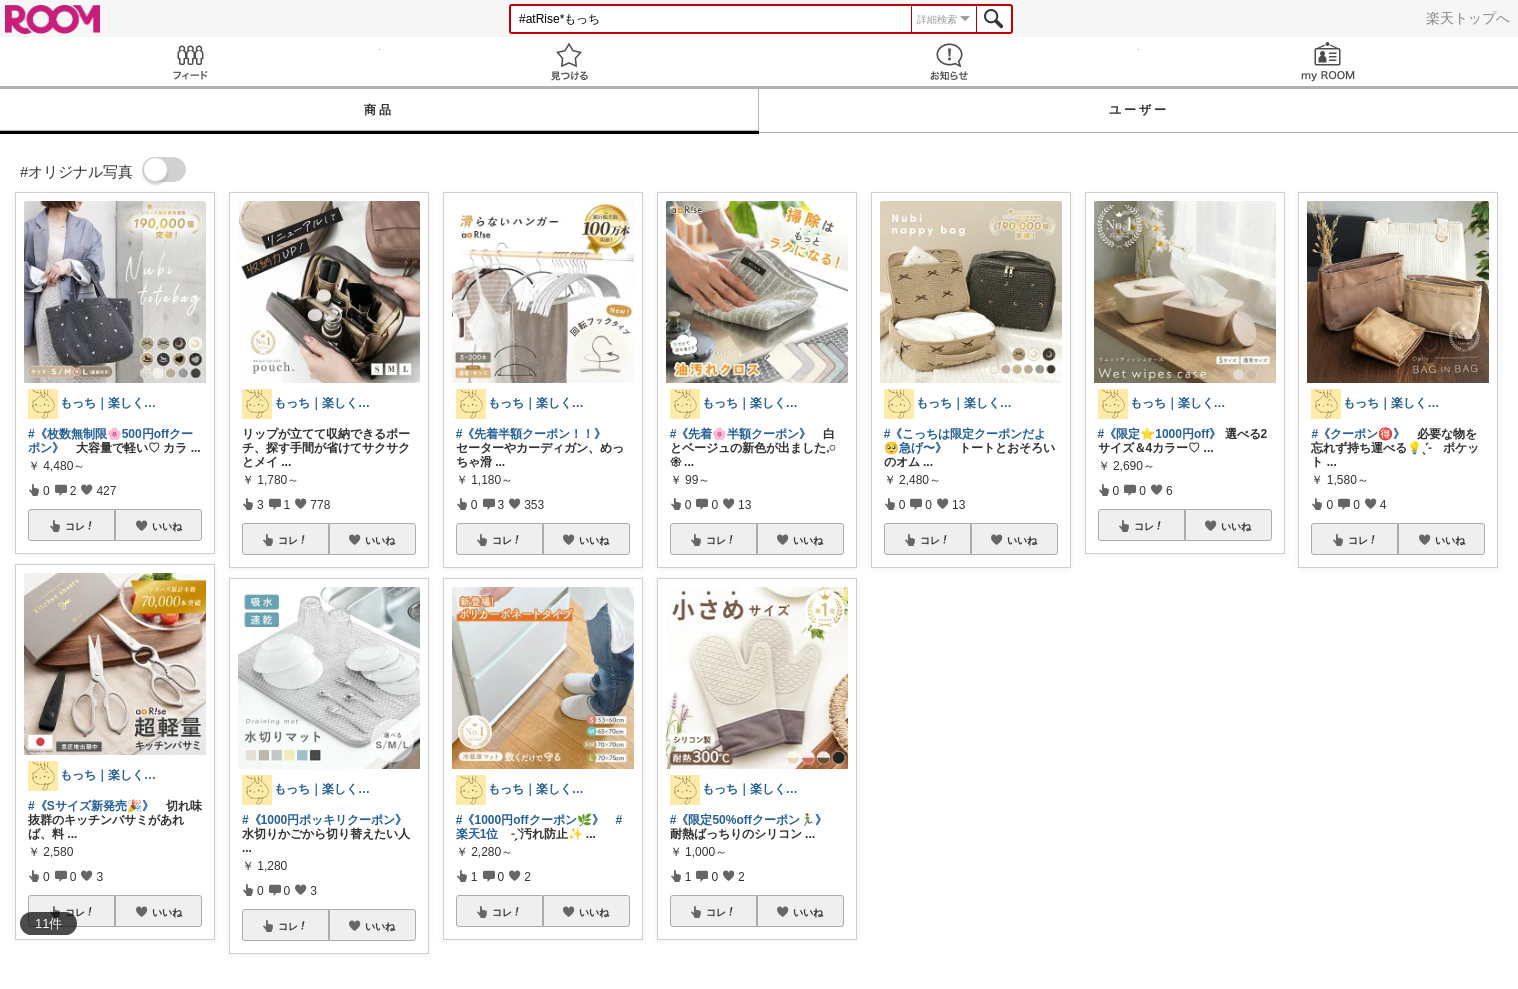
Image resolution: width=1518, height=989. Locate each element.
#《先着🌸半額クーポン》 (741, 434)
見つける (570, 61)
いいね (167, 526)
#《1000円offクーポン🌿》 (530, 820)
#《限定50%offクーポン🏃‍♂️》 (748, 820)
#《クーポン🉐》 (1358, 434)
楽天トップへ (1468, 18)
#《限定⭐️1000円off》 (1160, 434)
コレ (80, 526)
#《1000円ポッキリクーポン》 (324, 820)
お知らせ (949, 61)
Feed (190, 61)
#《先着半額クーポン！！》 (531, 434)
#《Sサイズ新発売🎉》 (91, 806)
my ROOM (1329, 61)
